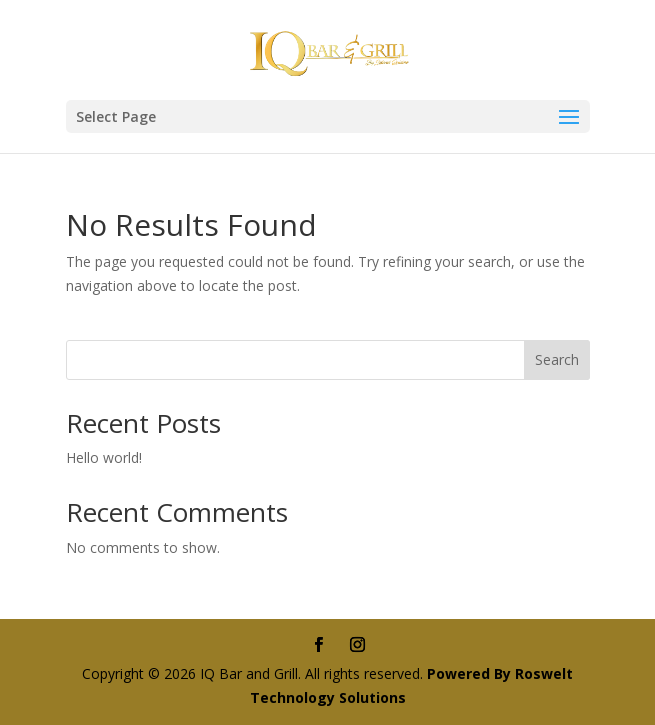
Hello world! (104, 457)
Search (557, 359)
